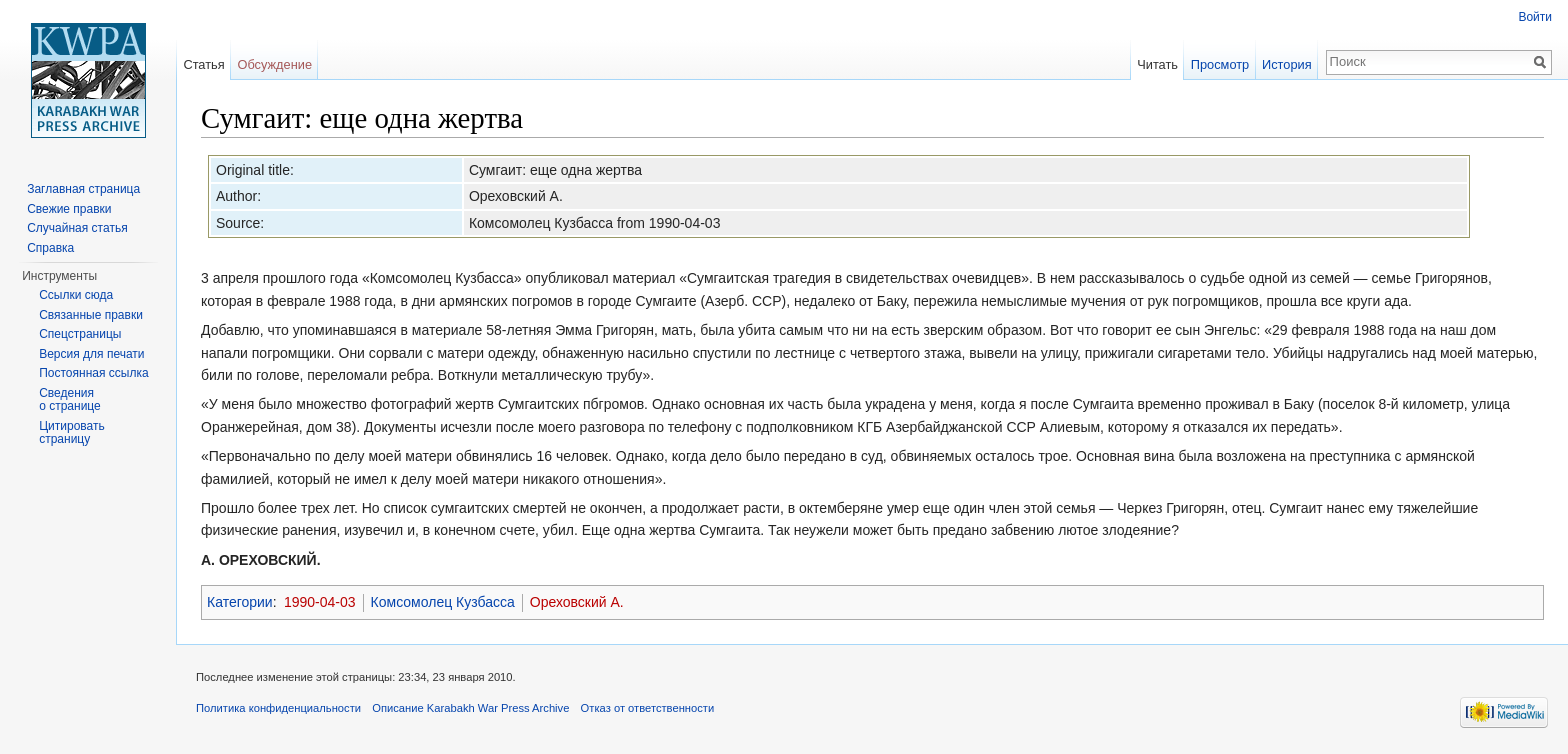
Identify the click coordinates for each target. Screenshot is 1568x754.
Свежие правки (69, 209)
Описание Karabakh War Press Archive (470, 708)
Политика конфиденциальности (278, 708)
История (1287, 64)
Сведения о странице (70, 400)
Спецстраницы (80, 334)
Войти (1535, 17)
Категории (240, 602)
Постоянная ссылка (93, 373)
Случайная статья (77, 228)
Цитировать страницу (72, 433)
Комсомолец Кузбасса (443, 602)
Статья (203, 64)
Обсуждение (274, 64)
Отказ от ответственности (648, 708)
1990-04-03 (320, 602)
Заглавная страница (83, 189)
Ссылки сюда (76, 295)
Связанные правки (91, 315)
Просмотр (1220, 64)
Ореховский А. (577, 602)
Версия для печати (91, 354)
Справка (50, 248)
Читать (1157, 64)
